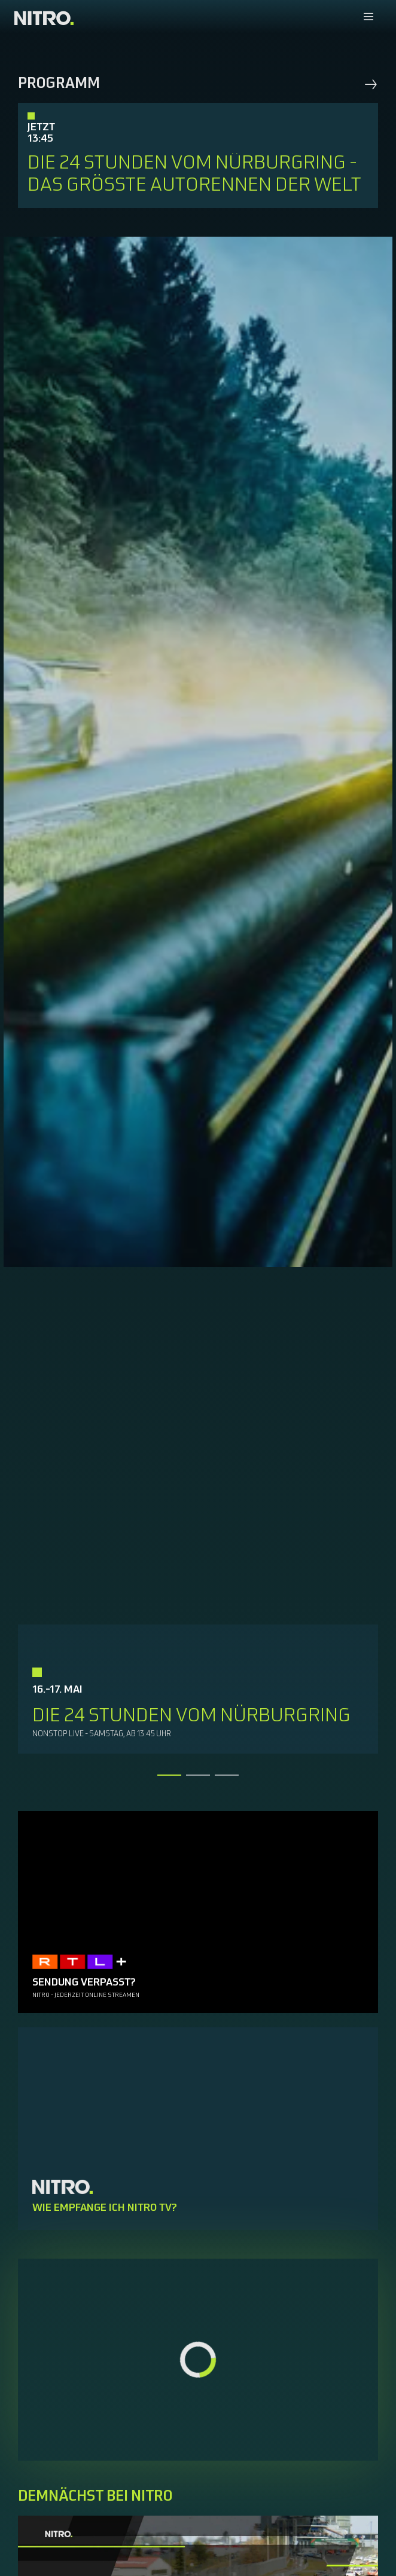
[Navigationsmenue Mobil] (368, 17)
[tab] (169, 1775)
